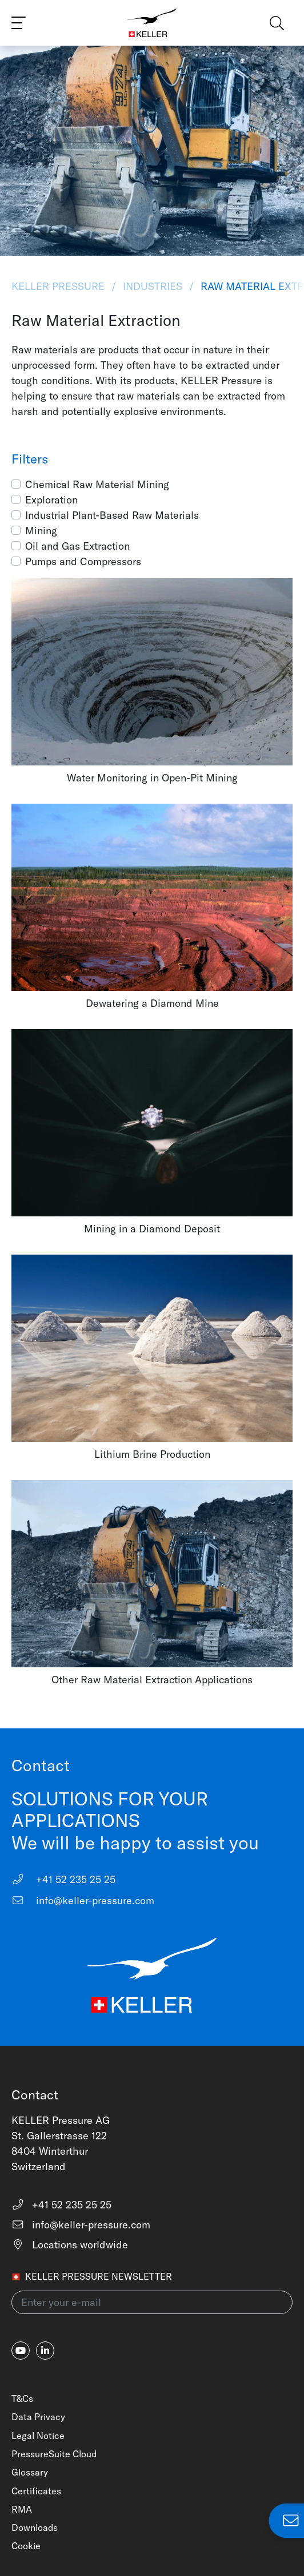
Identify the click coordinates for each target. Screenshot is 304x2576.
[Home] (152, 23)
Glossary (29, 2472)
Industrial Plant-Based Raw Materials (112, 515)
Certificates (36, 2491)
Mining (41, 530)
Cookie (26, 2545)
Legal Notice (38, 2435)
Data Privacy (38, 2416)
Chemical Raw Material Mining (97, 484)
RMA (21, 2509)
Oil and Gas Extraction (77, 546)
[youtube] (20, 2350)
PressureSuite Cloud (54, 2454)
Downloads (34, 2527)
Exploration (51, 499)
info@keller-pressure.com (82, 1900)
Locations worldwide (69, 2244)
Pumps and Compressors (83, 561)
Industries (152, 286)
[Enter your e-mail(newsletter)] (152, 2302)
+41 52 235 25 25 (63, 1879)
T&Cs (22, 2398)
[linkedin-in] (45, 2350)
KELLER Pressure (59, 286)
